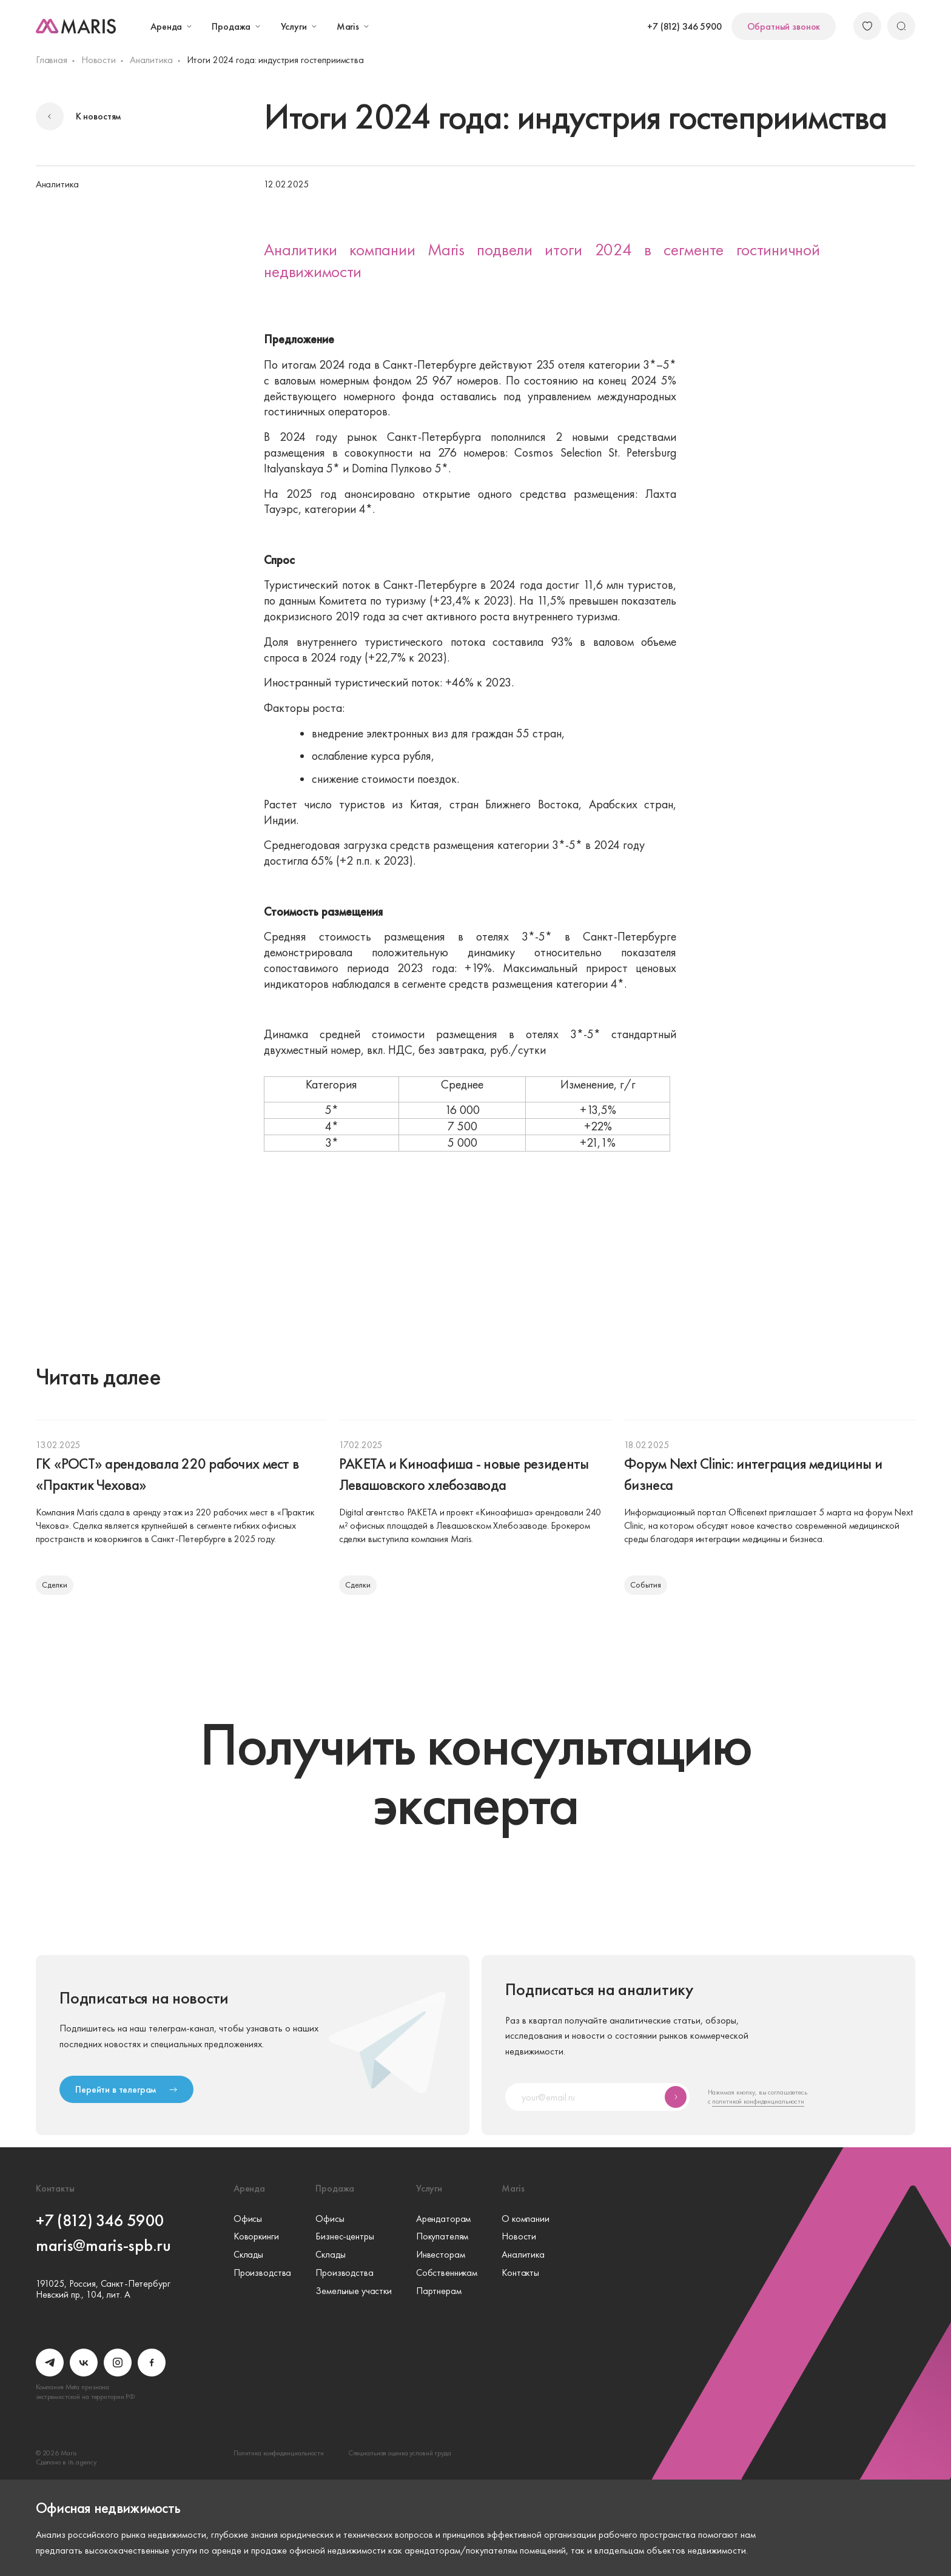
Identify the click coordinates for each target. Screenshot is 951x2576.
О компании (525, 2218)
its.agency (82, 2462)
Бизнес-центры (344, 2236)
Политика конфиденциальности (279, 2453)
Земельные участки (353, 2291)
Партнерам (439, 2291)
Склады (248, 2254)
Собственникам (446, 2272)
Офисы (248, 2218)
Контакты (520, 2272)
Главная (51, 59)
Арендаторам (443, 2218)
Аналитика (151, 59)
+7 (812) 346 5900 (684, 26)
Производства (262, 2272)
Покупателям (442, 2236)
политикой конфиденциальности (758, 2101)
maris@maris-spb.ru (103, 2245)
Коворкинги (256, 2236)
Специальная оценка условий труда (399, 2453)
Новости (98, 59)
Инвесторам (440, 2254)
